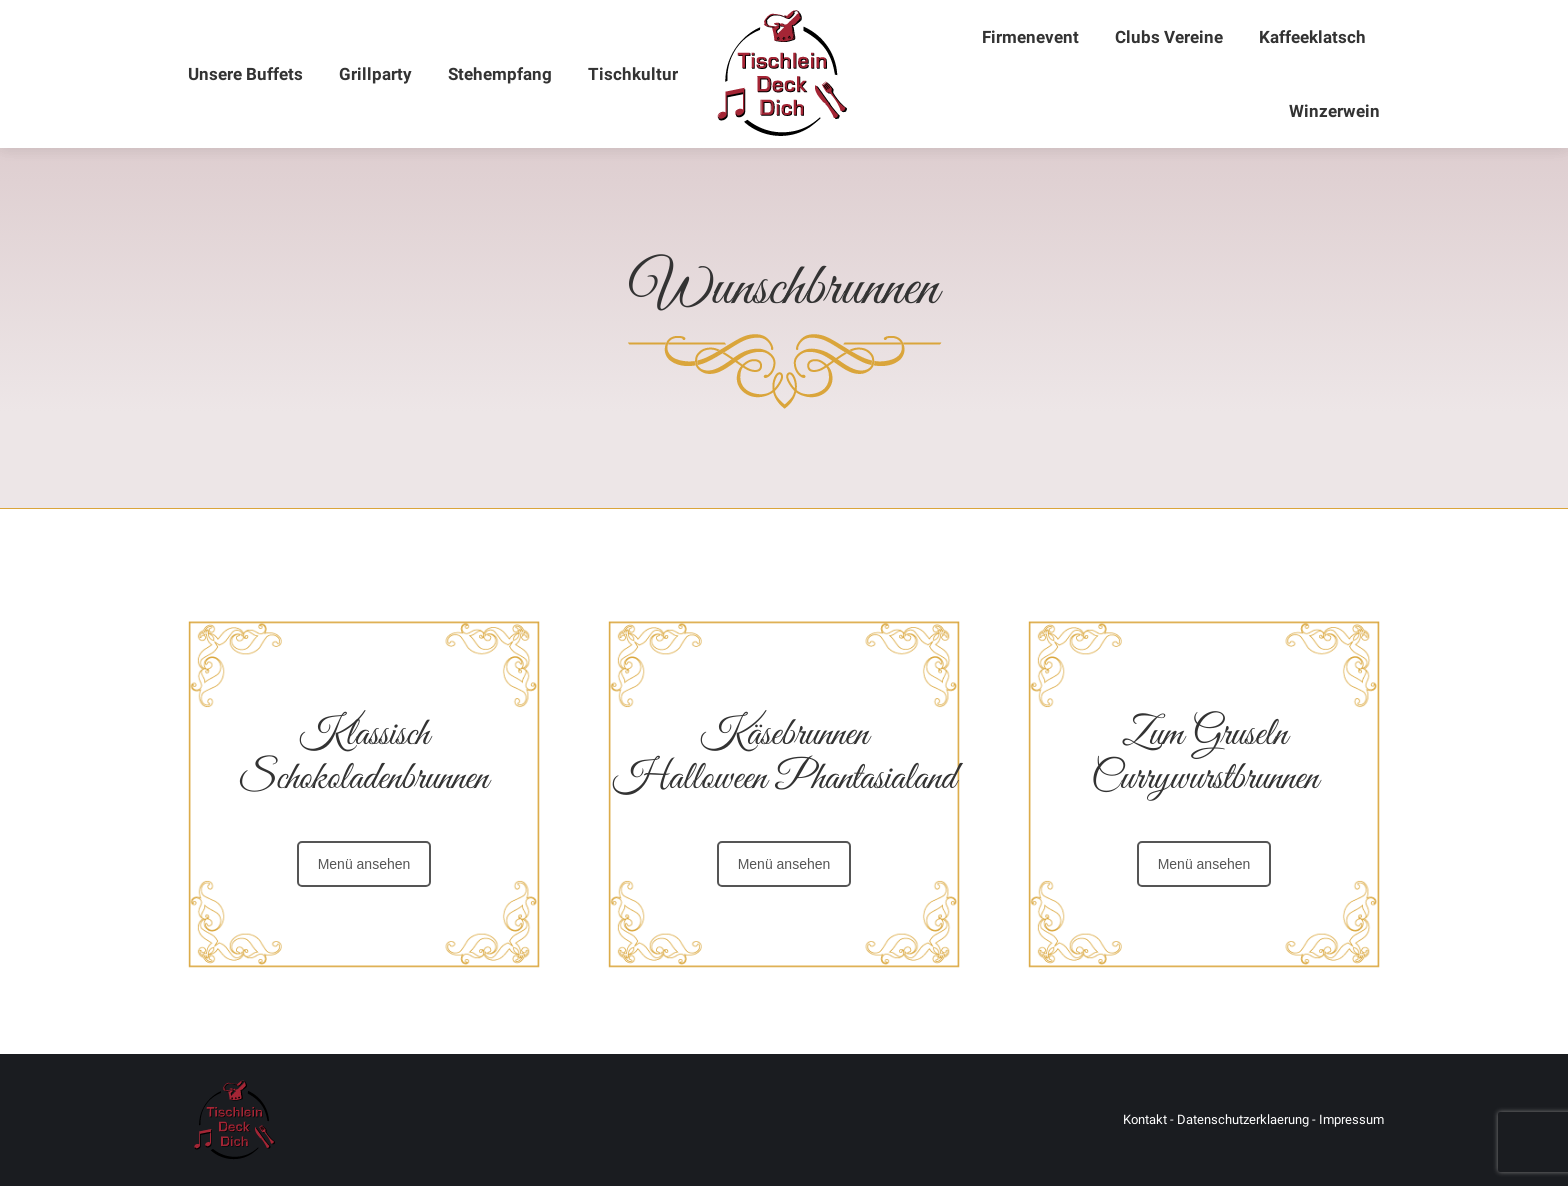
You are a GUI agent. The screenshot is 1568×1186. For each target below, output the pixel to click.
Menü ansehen (364, 864)
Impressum (1351, 1119)
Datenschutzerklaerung (1243, 1119)
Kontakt (1145, 1119)
